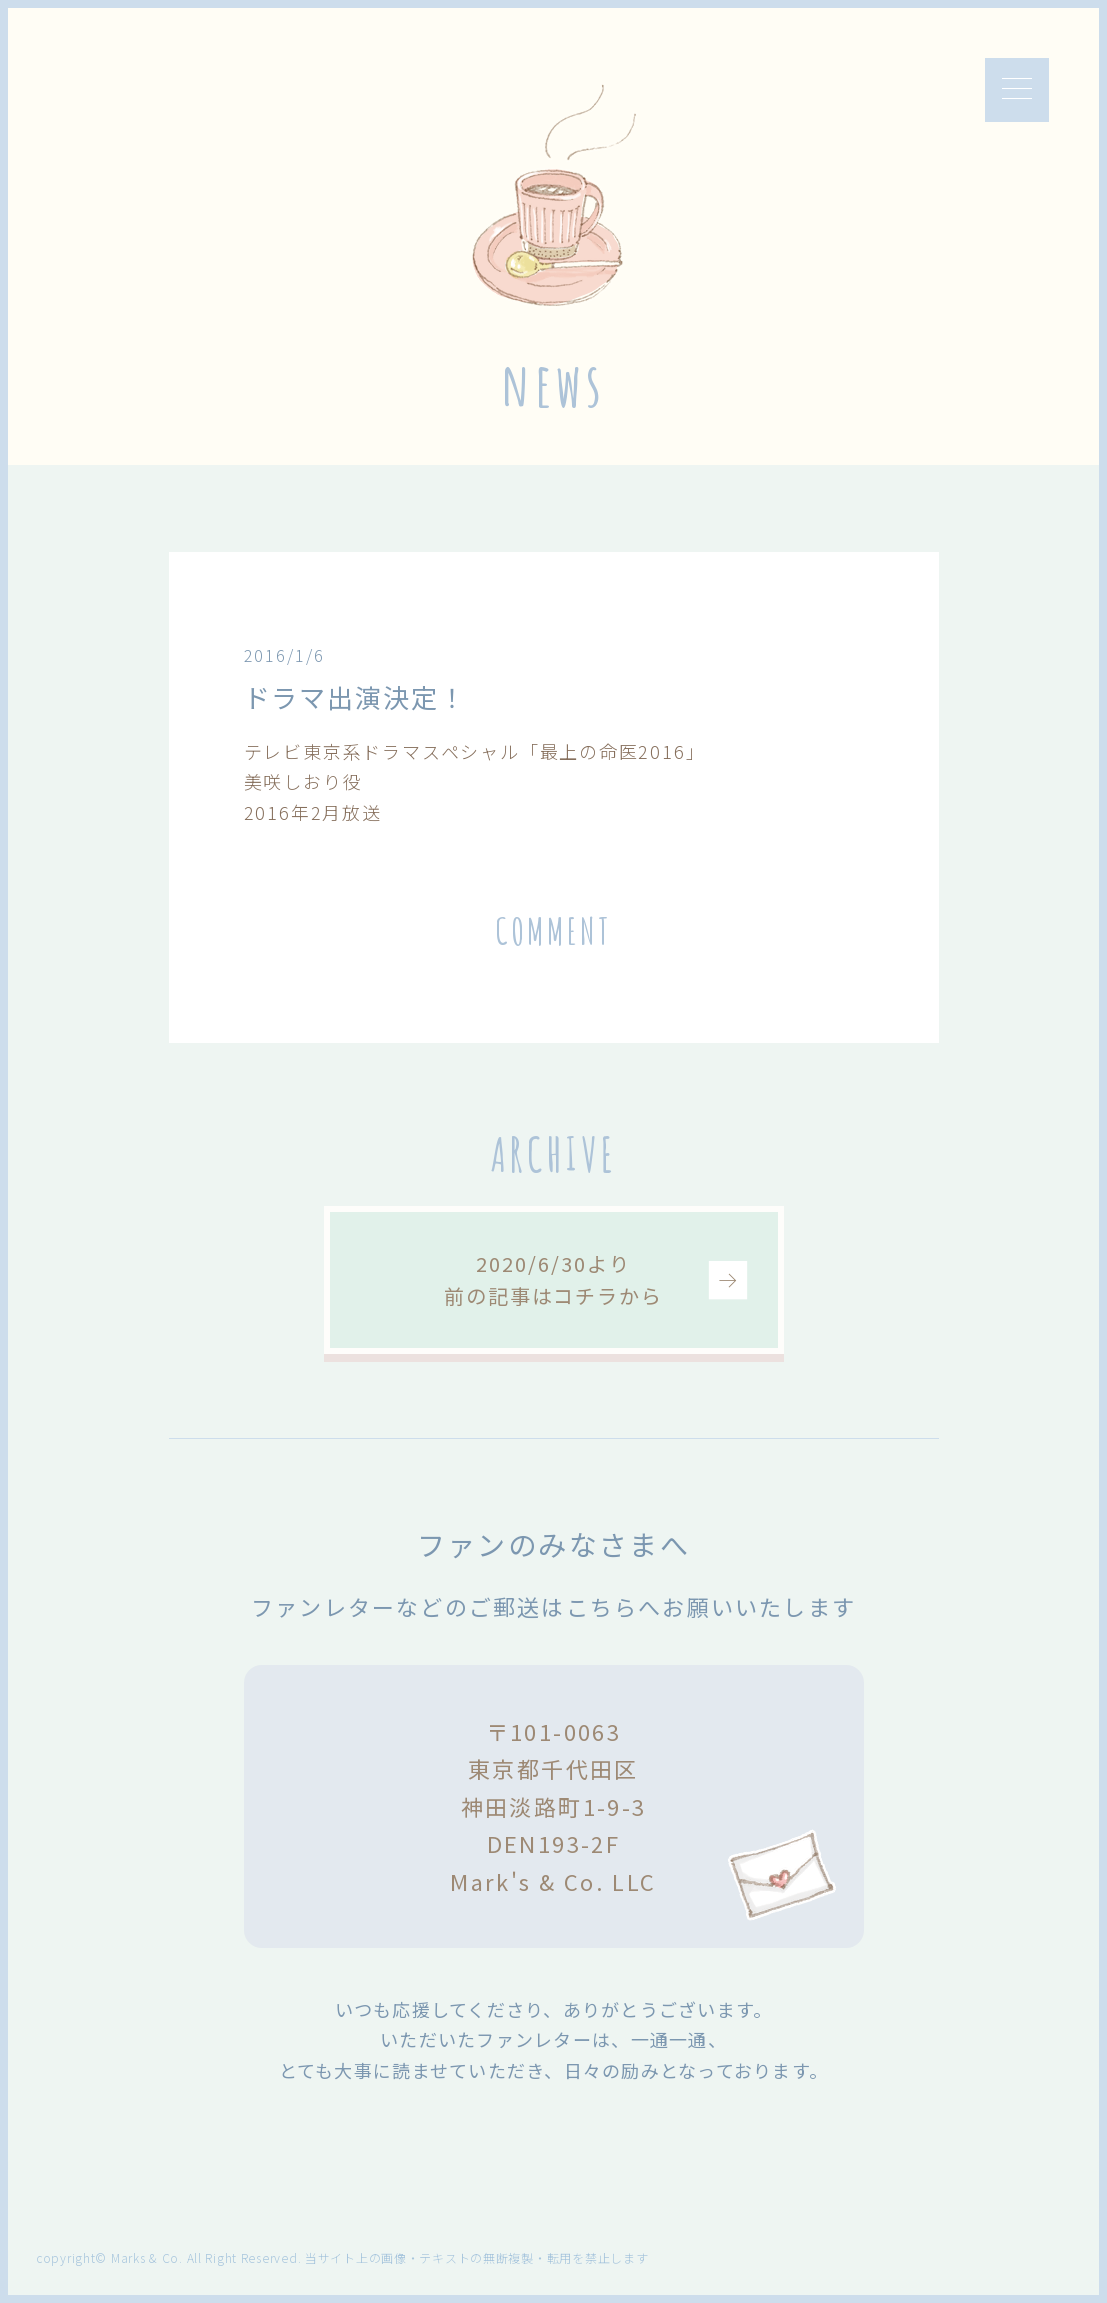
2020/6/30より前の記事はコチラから (553, 1279)
